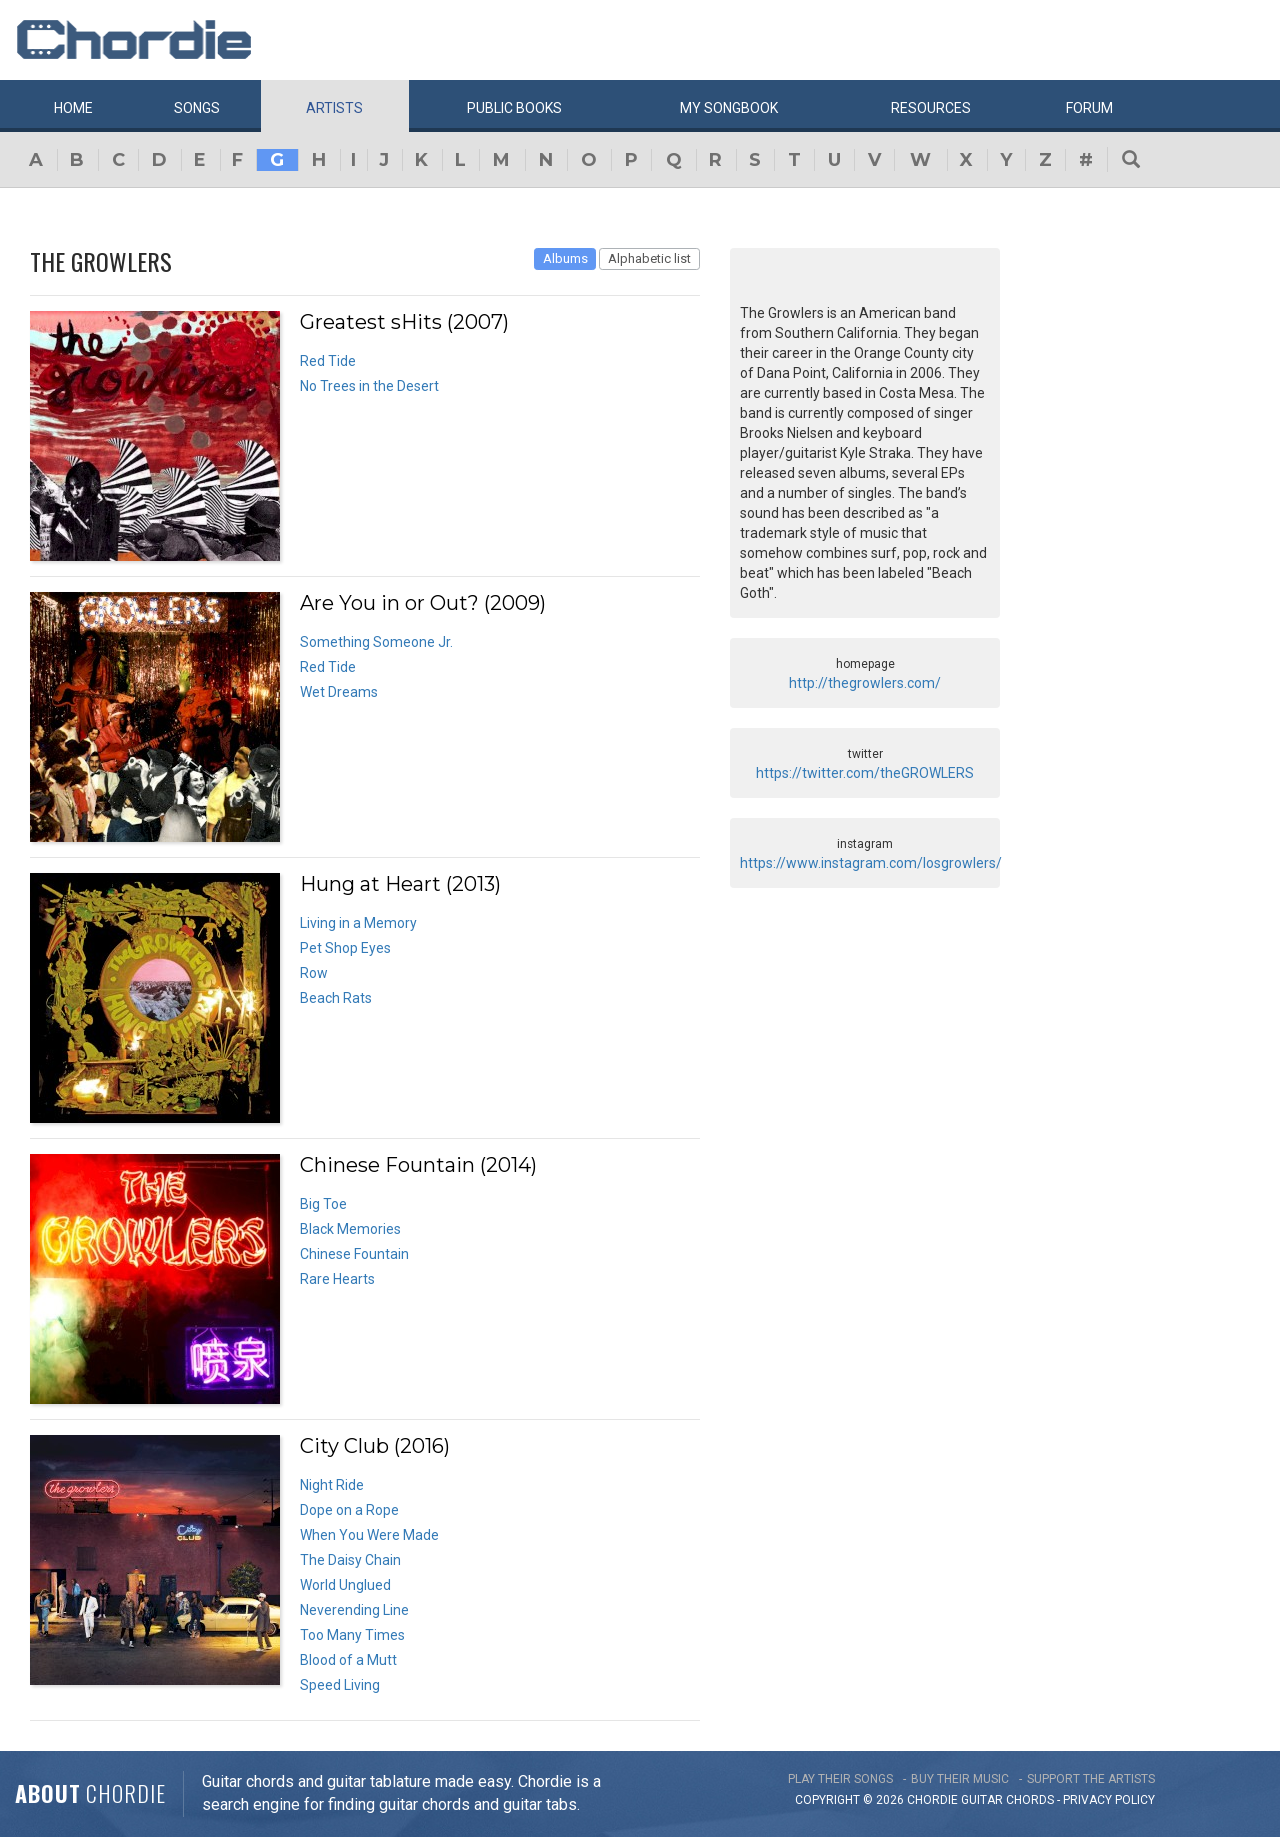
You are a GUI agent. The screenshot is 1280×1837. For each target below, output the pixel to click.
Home (73, 108)
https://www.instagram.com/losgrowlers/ (871, 863)
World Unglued (345, 1585)
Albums (565, 258)
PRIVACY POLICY (1109, 1800)
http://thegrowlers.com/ (865, 683)
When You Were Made (369, 1535)
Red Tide (328, 361)
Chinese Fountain (354, 1254)
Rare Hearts (337, 1279)
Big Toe (323, 1204)
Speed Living (340, 1685)
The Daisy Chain (350, 1560)
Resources (931, 108)
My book (729, 108)
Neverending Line (354, 1610)
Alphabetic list (649, 258)
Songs (197, 108)
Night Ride (332, 1485)
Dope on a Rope (349, 1510)
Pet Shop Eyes (345, 948)
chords (1030, 1800)
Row (314, 973)
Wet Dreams (339, 692)
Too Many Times (352, 1635)
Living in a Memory (358, 923)
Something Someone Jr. (376, 642)
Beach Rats (336, 998)
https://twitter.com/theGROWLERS (865, 773)
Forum (1089, 108)
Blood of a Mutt (348, 1660)
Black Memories (350, 1229)
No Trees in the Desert (369, 386)
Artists (334, 108)
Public (514, 108)
